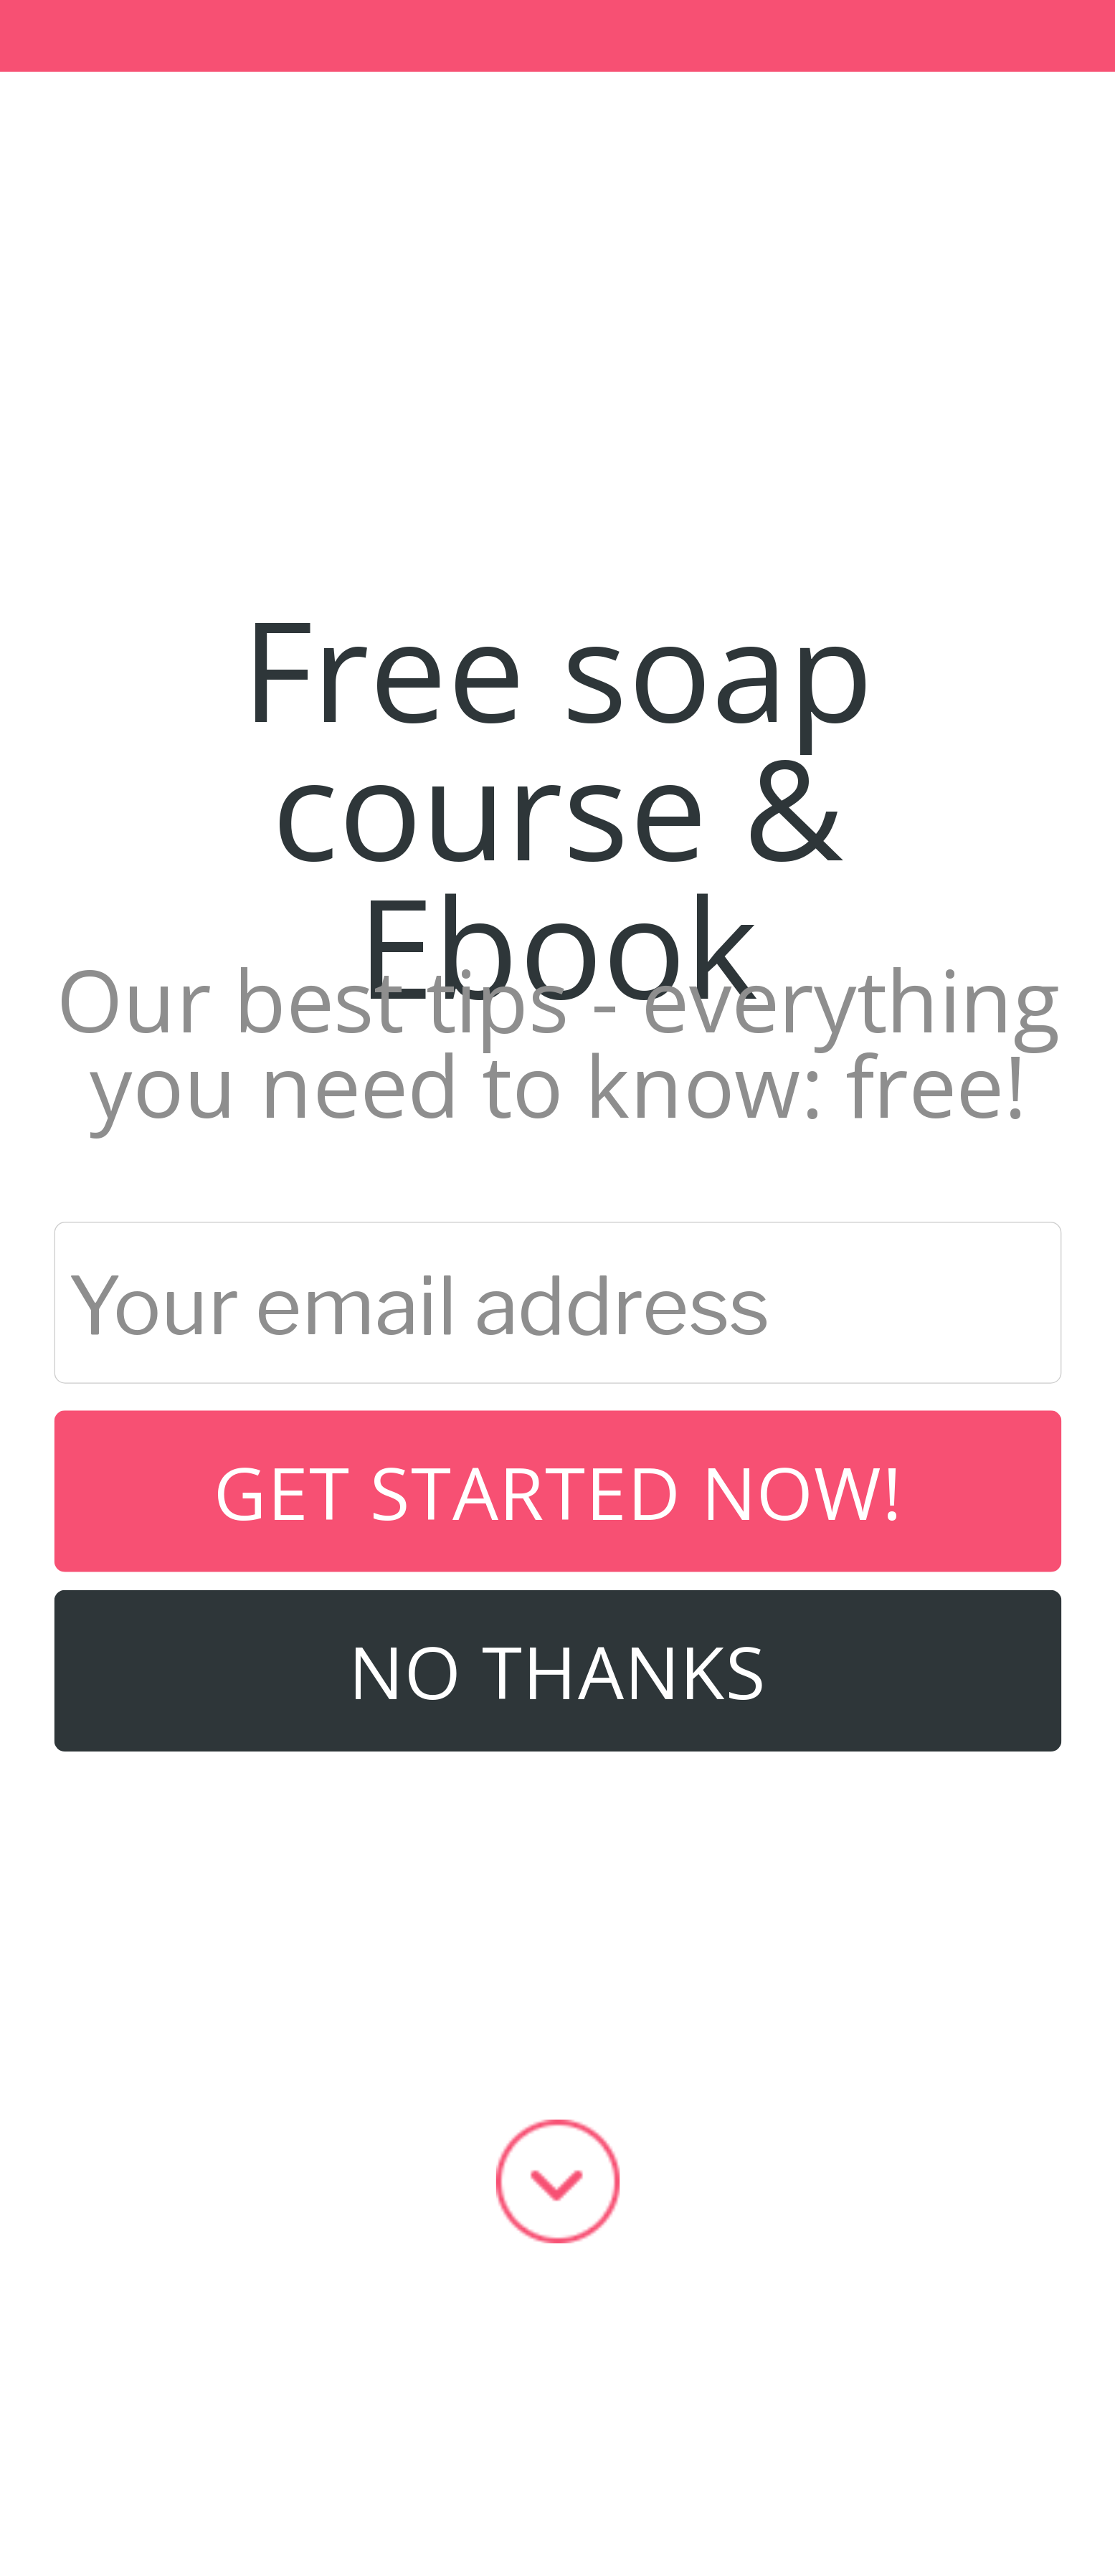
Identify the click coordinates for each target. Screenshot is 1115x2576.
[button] (557, 806)
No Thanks (557, 1670)
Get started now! (557, 1491)
